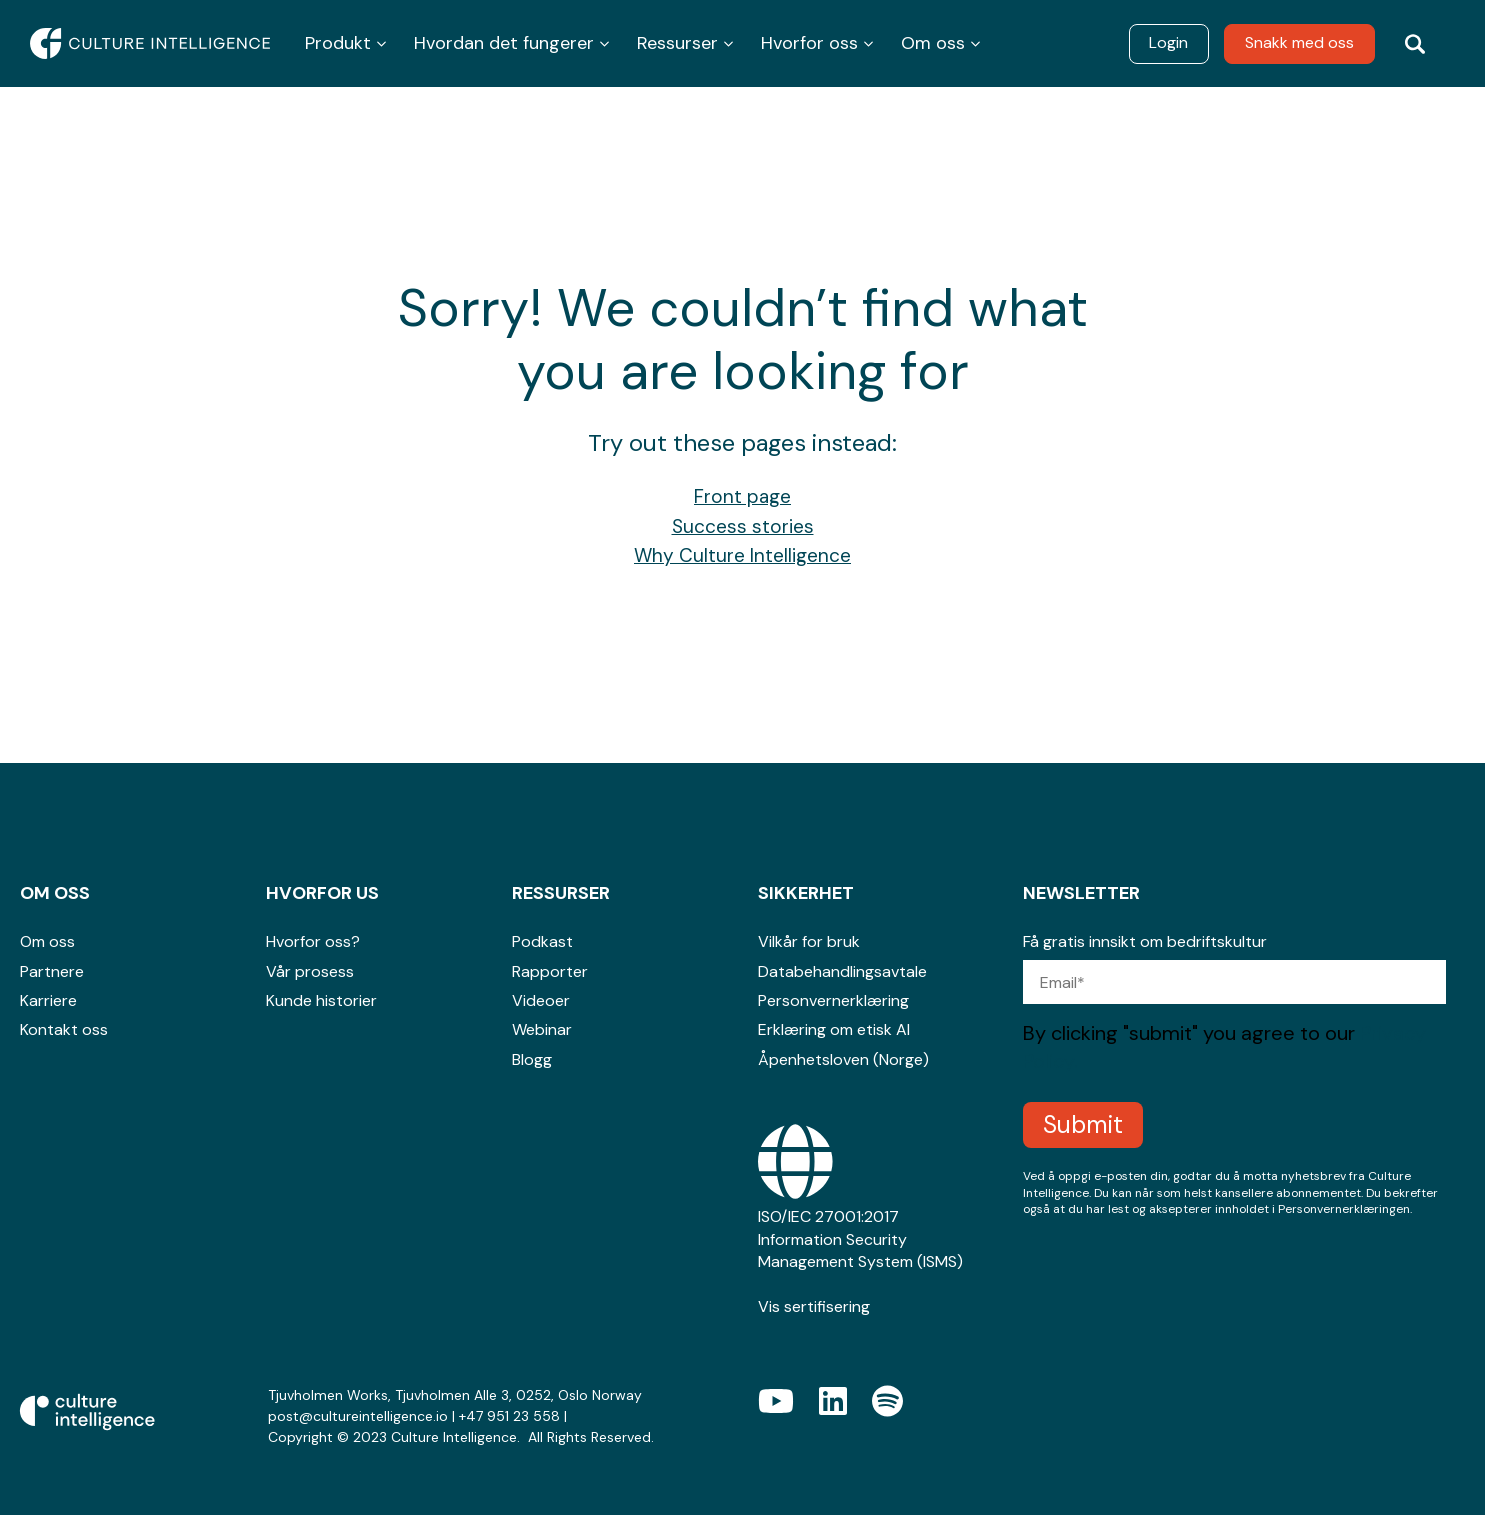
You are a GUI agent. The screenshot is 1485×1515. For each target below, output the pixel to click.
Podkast (542, 941)
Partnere (52, 971)
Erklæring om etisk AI (834, 1029)
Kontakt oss (64, 1029)
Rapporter (550, 971)
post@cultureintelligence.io (358, 1416)
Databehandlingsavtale (842, 971)
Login (1168, 42)
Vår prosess (310, 971)
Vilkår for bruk (809, 941)
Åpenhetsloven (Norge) (843, 1059)
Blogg (532, 1059)
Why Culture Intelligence (742, 555)
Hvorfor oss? (313, 941)
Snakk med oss (1299, 42)
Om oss (47, 941)
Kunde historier (321, 1000)
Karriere (48, 1000)
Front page (742, 496)
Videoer (541, 1000)
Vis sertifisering (814, 1306)
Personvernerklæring (833, 1000)
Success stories (743, 526)
